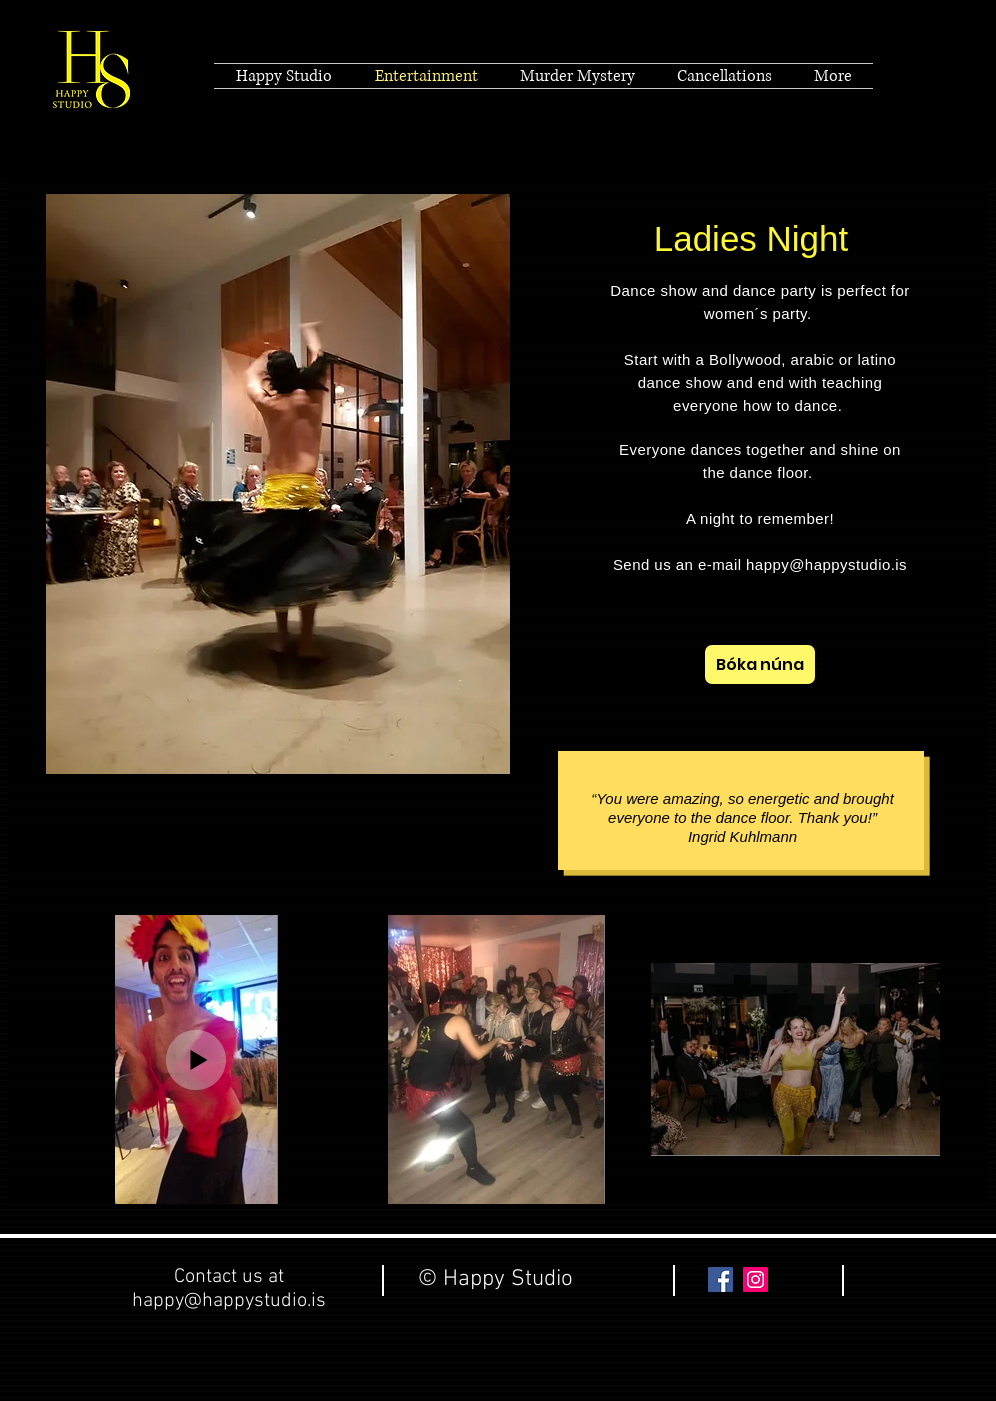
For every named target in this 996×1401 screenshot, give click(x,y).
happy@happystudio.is (826, 564)
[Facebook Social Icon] (720, 1279)
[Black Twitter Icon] (880, 76)
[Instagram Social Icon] (755, 1279)
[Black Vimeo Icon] (956, 76)
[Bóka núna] (760, 664)
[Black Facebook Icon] (918, 76)
